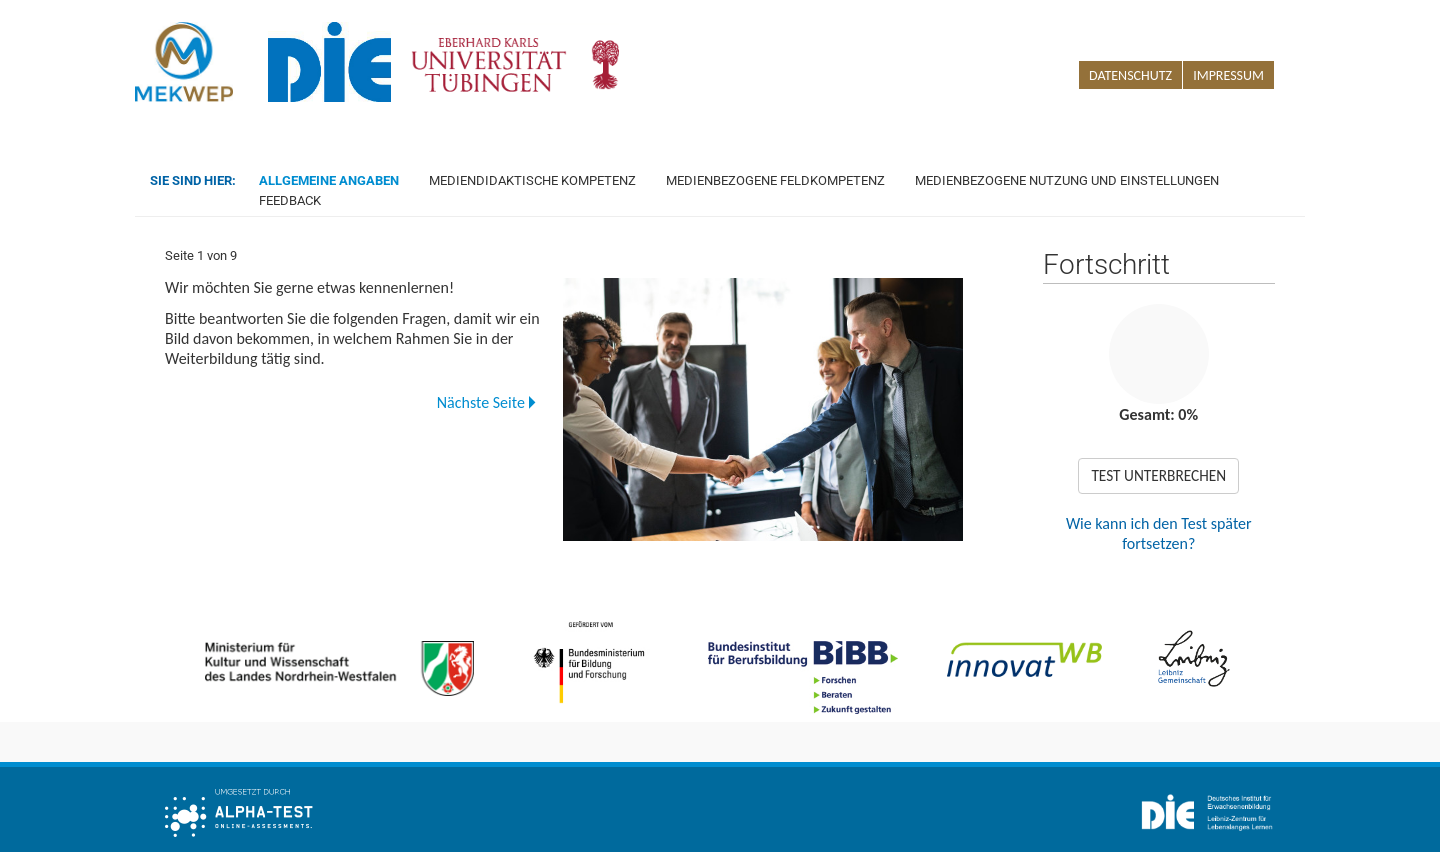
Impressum (1228, 75)
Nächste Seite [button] (486, 402)
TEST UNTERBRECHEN (1158, 475)
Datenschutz (1130, 75)
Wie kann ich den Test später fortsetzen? (1159, 533)
